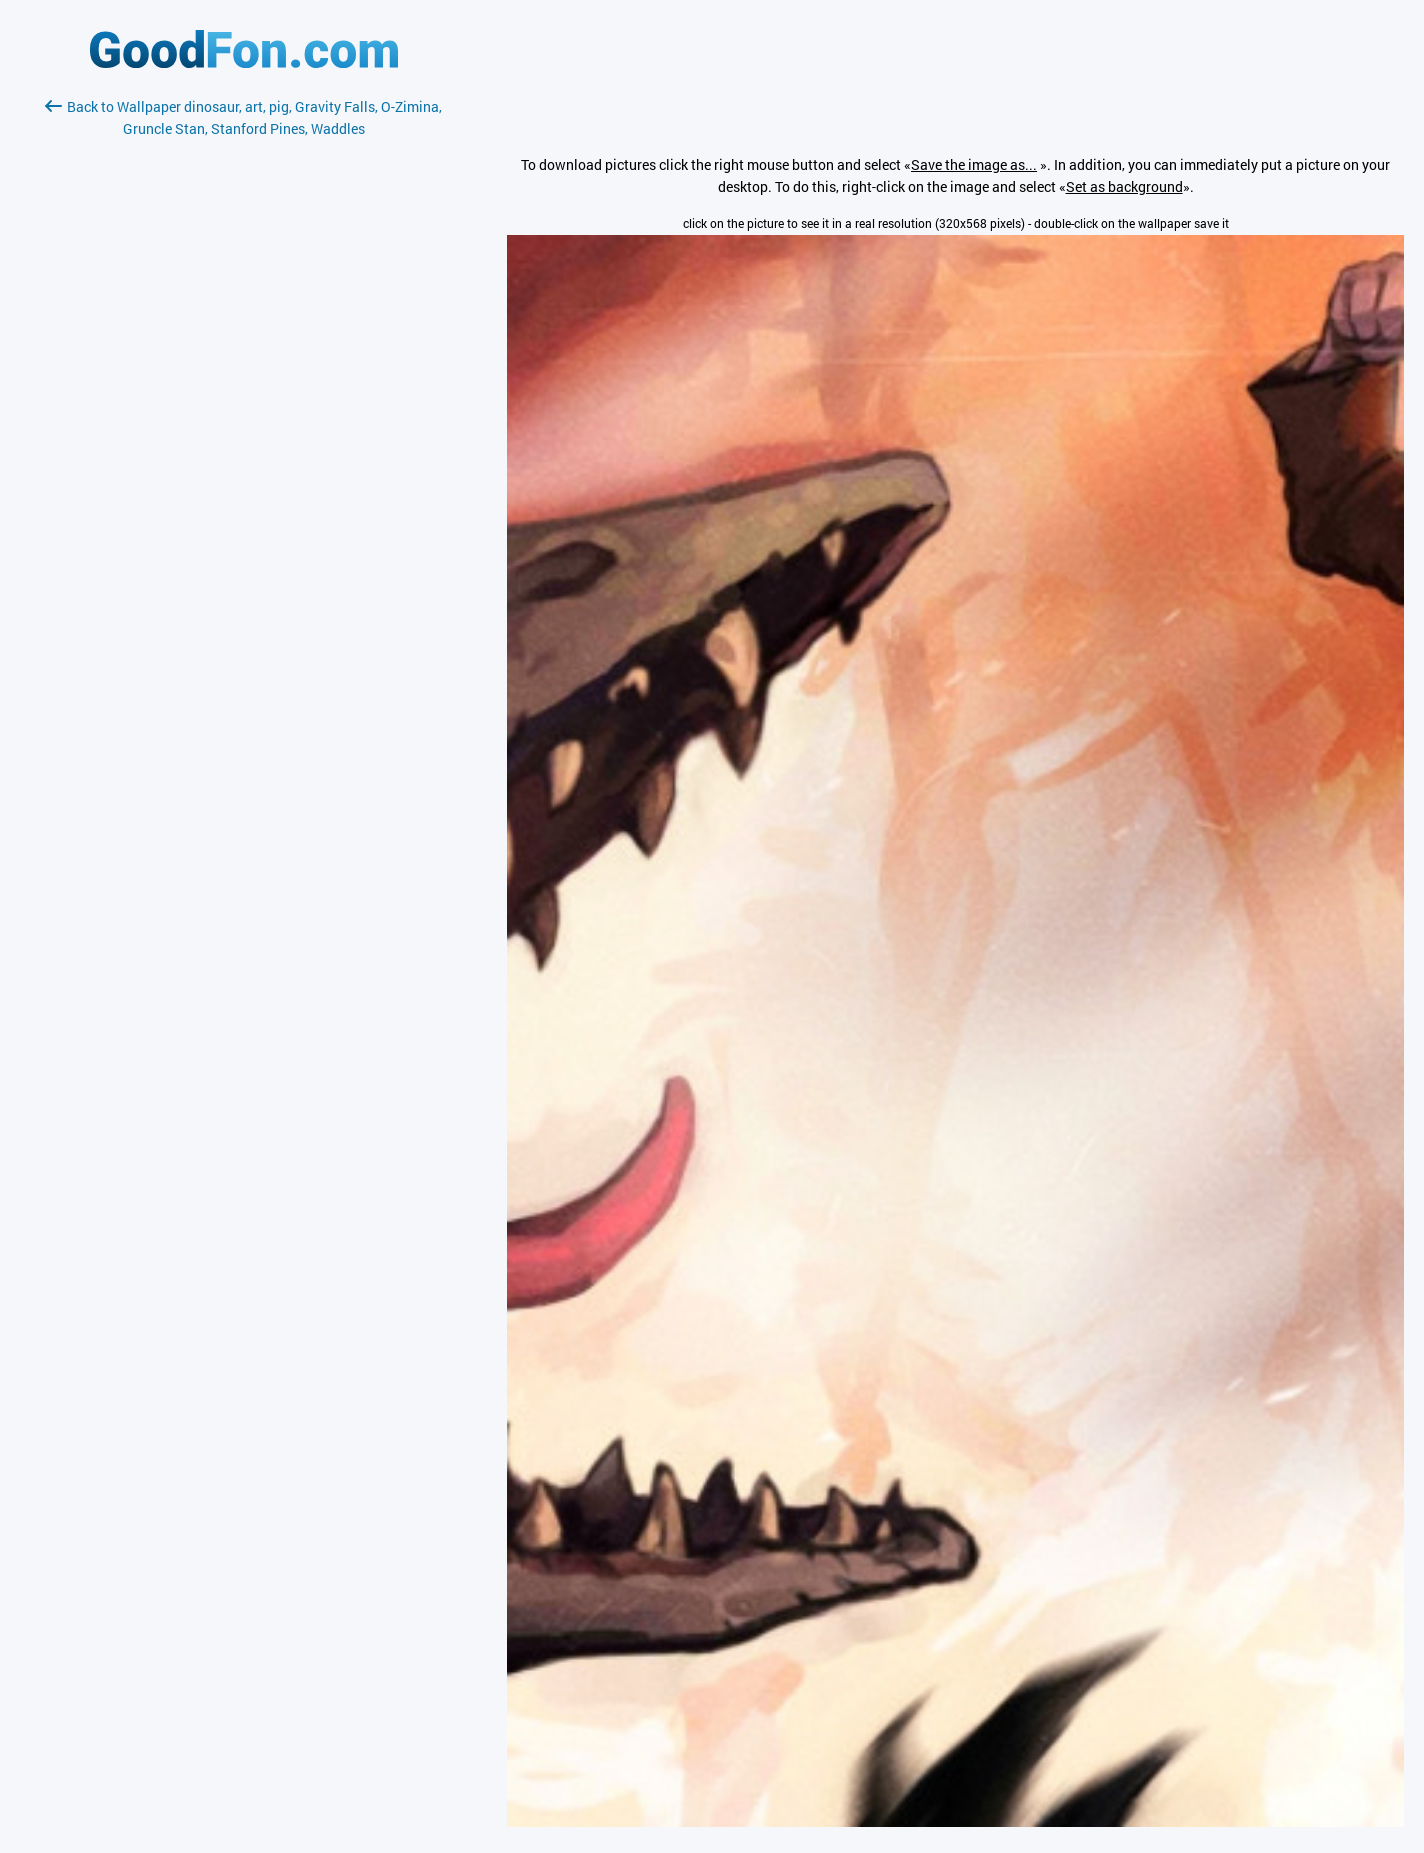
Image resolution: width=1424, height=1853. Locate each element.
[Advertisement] (244, 377)
